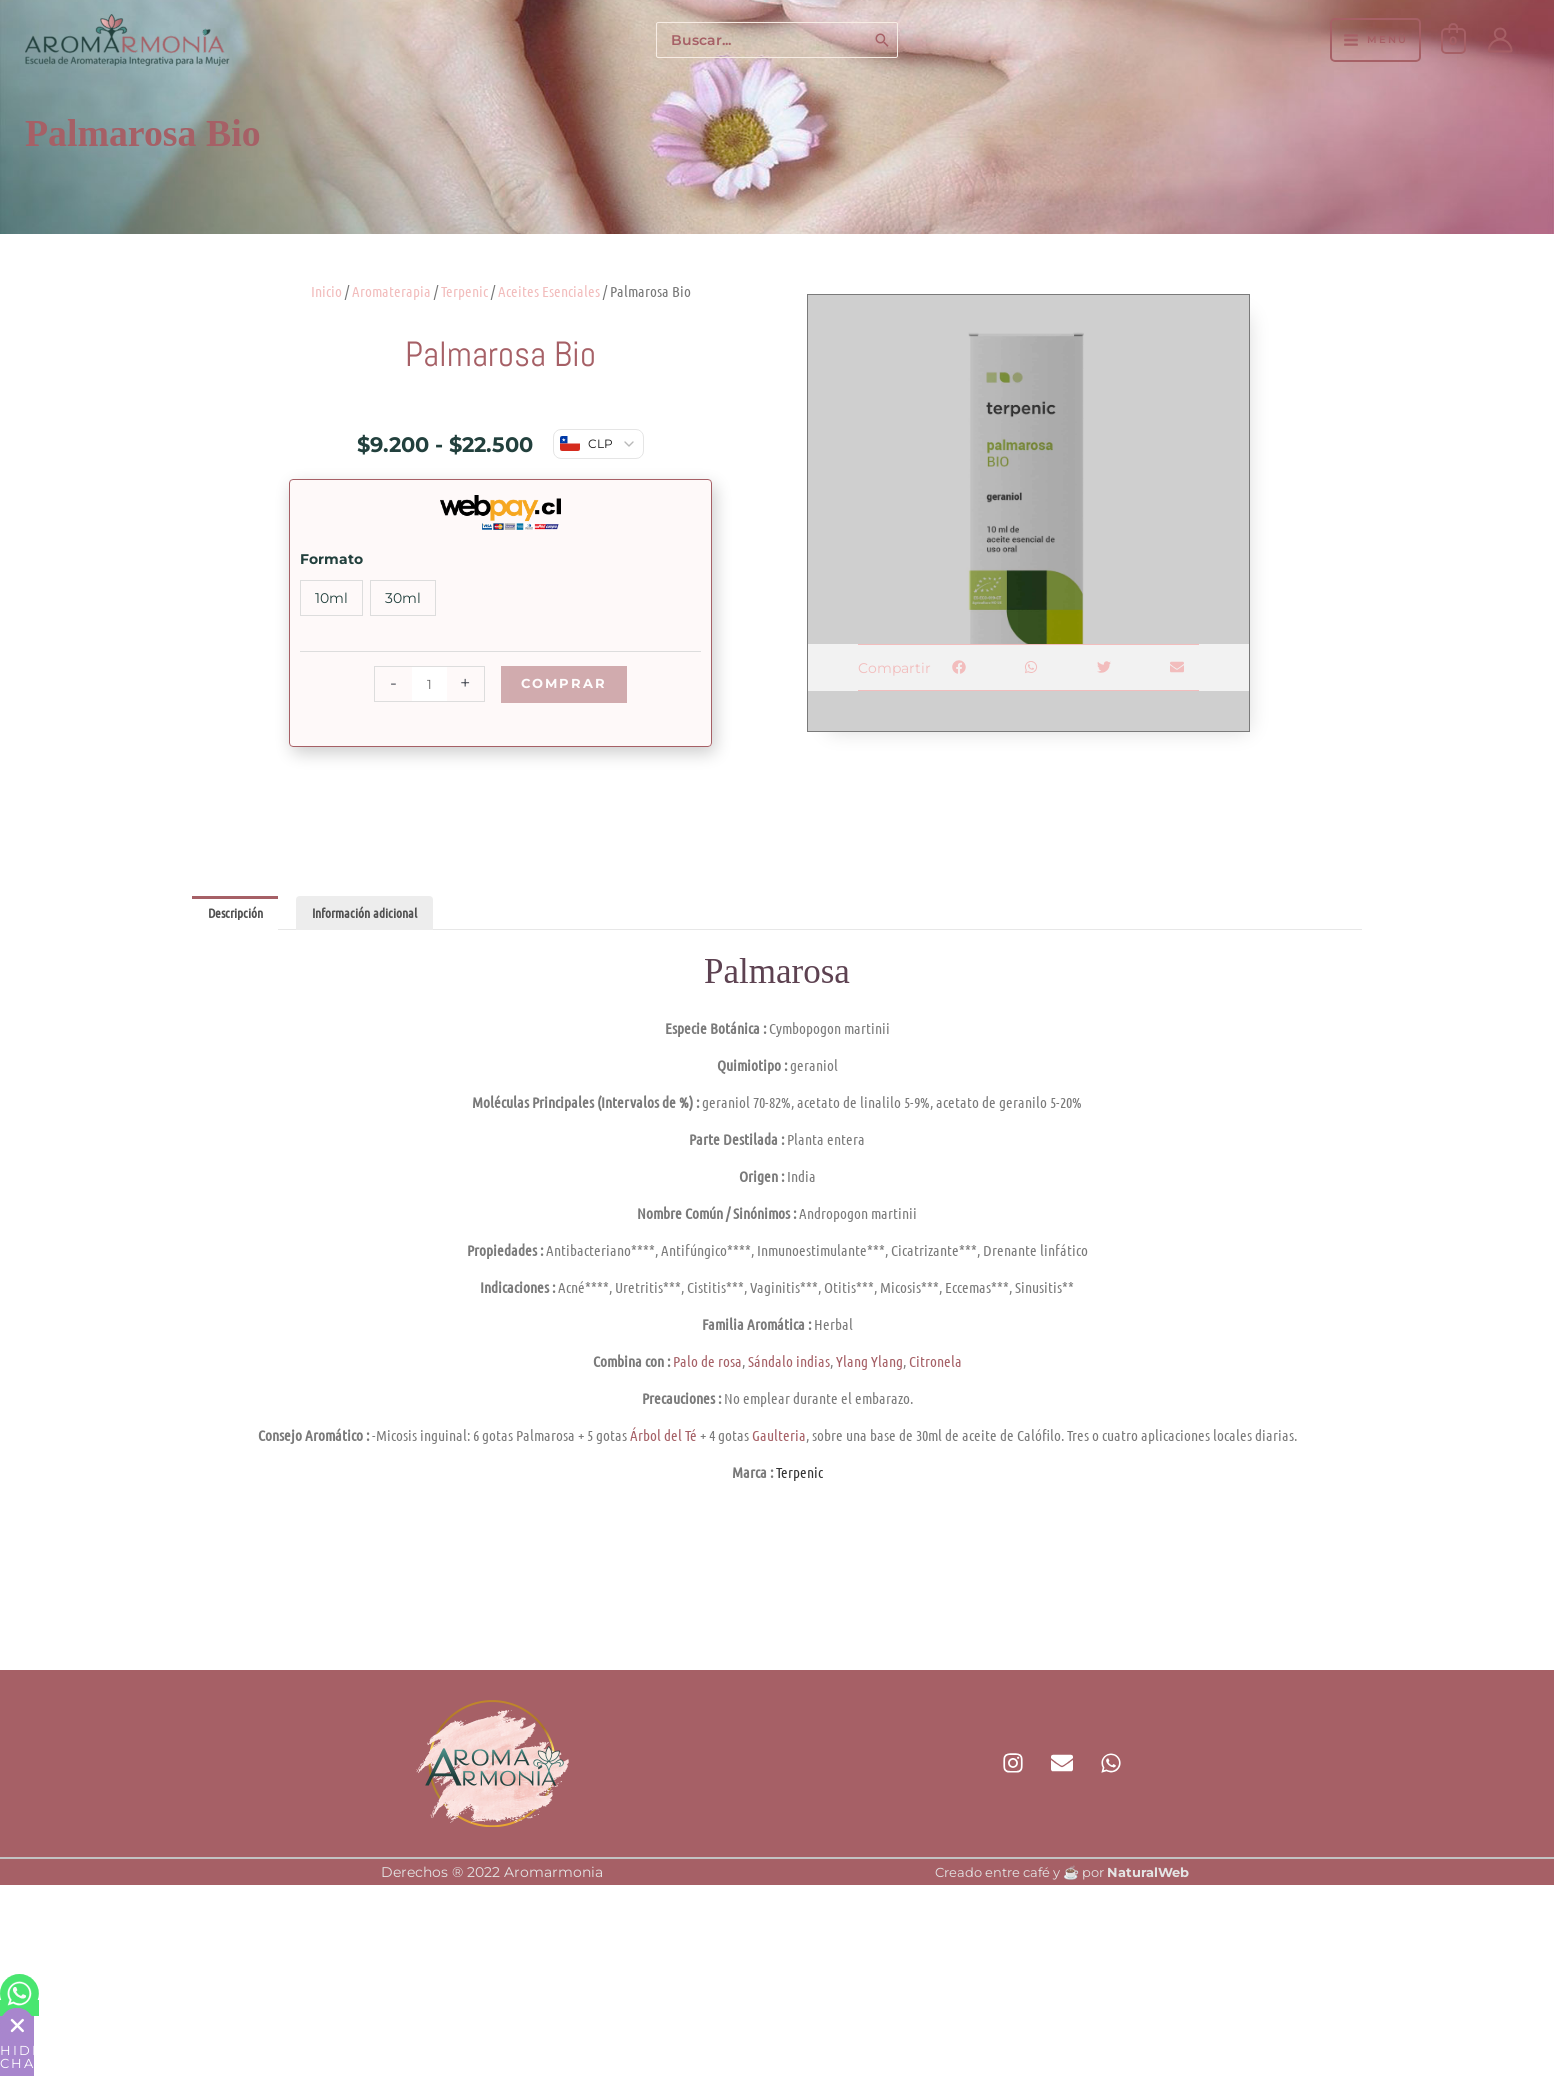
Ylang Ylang (869, 1363)
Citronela (935, 1363)
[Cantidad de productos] (427, 684)
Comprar (564, 684)
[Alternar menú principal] (1375, 40)
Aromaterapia (391, 291)
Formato (331, 559)
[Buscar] (883, 40)
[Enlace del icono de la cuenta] (1500, 40)
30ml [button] (403, 598)
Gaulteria (779, 1437)
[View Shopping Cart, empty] (1453, 40)
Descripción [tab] (239, 914)
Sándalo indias (789, 1363)
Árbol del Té (663, 1437)
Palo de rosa (707, 1363)
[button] (958, 667)
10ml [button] (331, 598)
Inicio (326, 291)
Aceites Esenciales (549, 291)
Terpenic (464, 291)
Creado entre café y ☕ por (1062, 1874)
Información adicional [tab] (376, 914)
